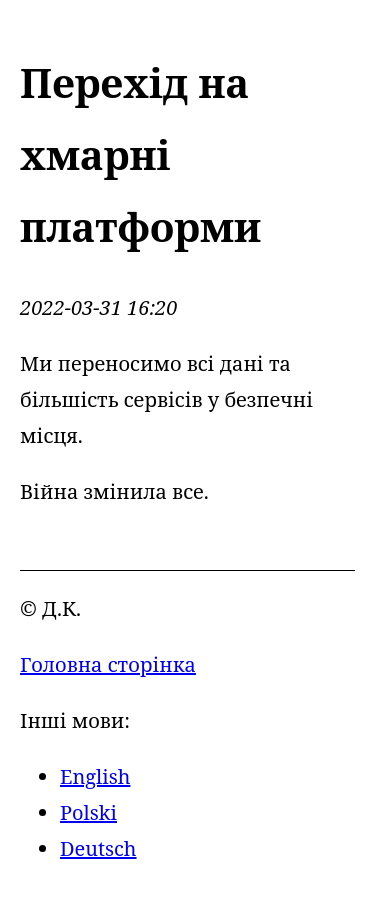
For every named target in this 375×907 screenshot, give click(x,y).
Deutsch (98, 848)
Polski (88, 812)
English (95, 776)
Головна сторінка (108, 664)
